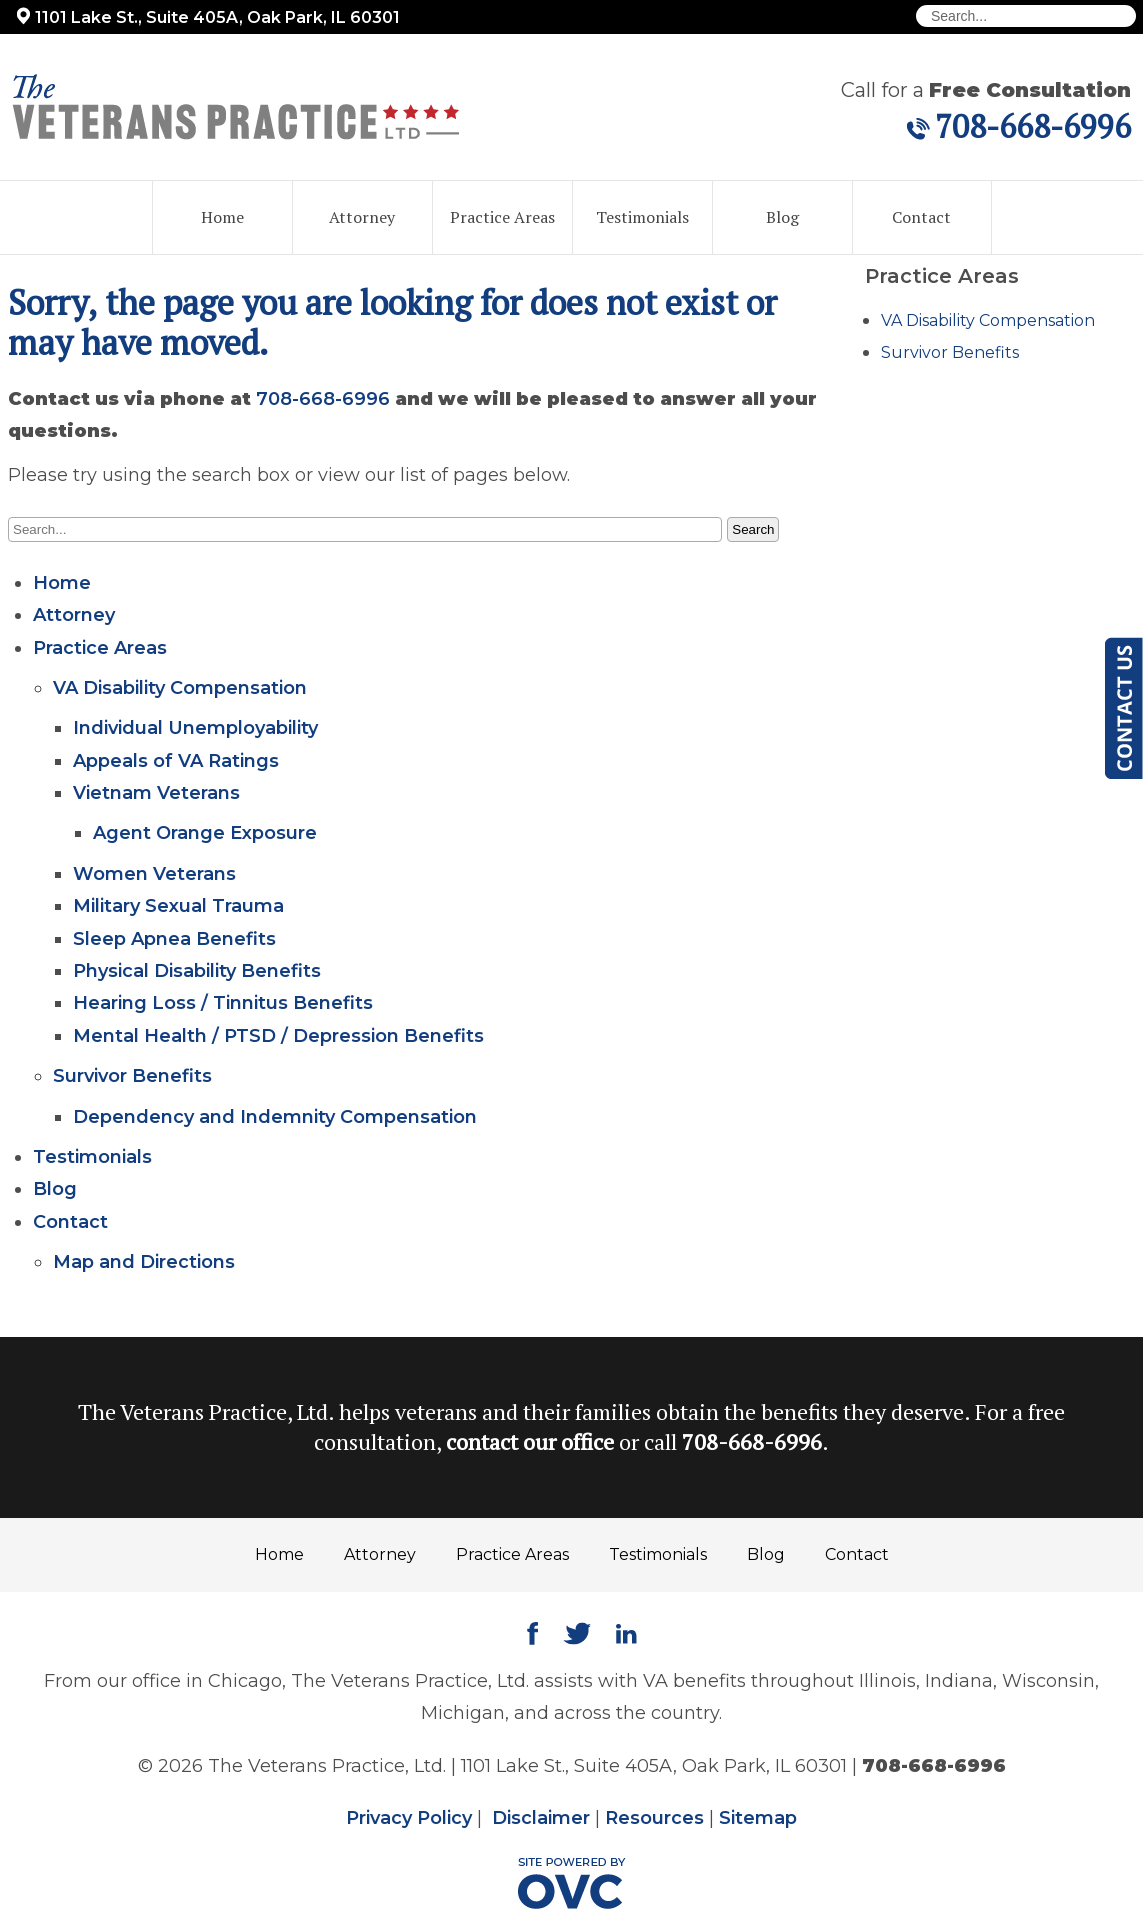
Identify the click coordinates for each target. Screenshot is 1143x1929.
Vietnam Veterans (156, 793)
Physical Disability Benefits (197, 971)
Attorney (362, 217)
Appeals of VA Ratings (176, 761)
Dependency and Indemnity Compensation (275, 1117)
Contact (921, 217)
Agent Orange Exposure (205, 833)
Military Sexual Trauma (178, 906)
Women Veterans (154, 874)
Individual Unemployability (195, 728)
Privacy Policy (409, 1818)
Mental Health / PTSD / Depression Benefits (278, 1036)
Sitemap (758, 1818)
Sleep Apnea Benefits (174, 939)
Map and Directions (144, 1262)
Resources (654, 1818)
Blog (782, 217)
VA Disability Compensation (180, 688)
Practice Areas (502, 217)
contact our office (530, 1441)
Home (222, 217)
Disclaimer (541, 1818)
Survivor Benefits (132, 1076)
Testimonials (642, 217)
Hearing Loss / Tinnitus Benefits (223, 1003)
